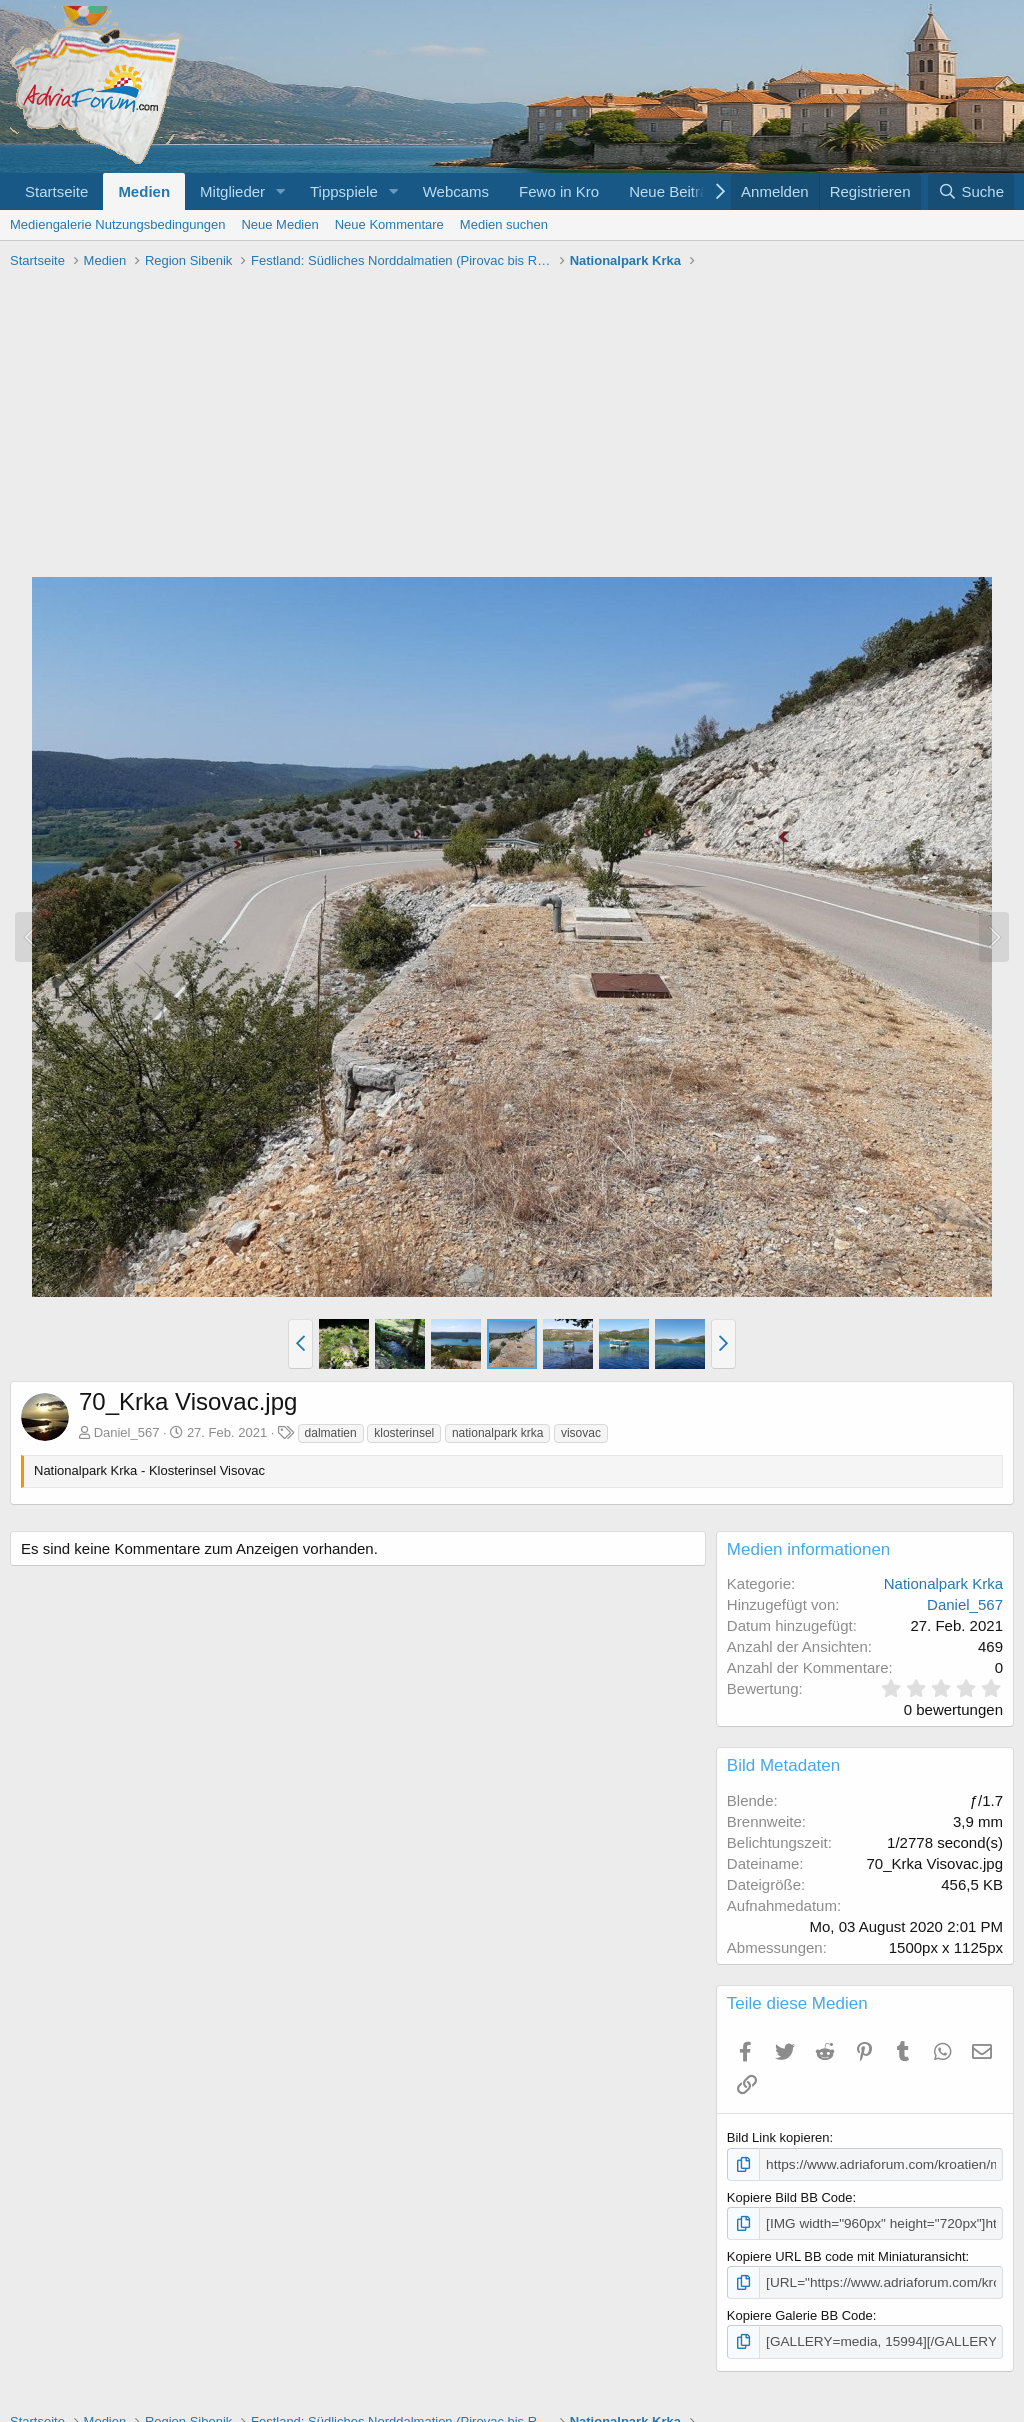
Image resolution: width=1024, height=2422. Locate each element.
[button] (281, 191)
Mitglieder (232, 191)
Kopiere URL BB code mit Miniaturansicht (846, 2254)
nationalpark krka (497, 1433)
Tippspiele (344, 191)
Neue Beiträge (677, 191)
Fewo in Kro (559, 191)
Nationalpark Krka (943, 1583)
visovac (581, 1433)
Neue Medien (279, 224)
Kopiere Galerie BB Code (800, 2313)
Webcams (456, 191)
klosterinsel (404, 1433)
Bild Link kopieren (778, 2137)
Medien (144, 191)
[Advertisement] (512, 426)
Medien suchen (504, 224)
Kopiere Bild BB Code (790, 2196)
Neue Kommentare (389, 224)
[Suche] (971, 191)
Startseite (56, 191)
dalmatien (331, 1433)
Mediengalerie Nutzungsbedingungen (117, 224)
